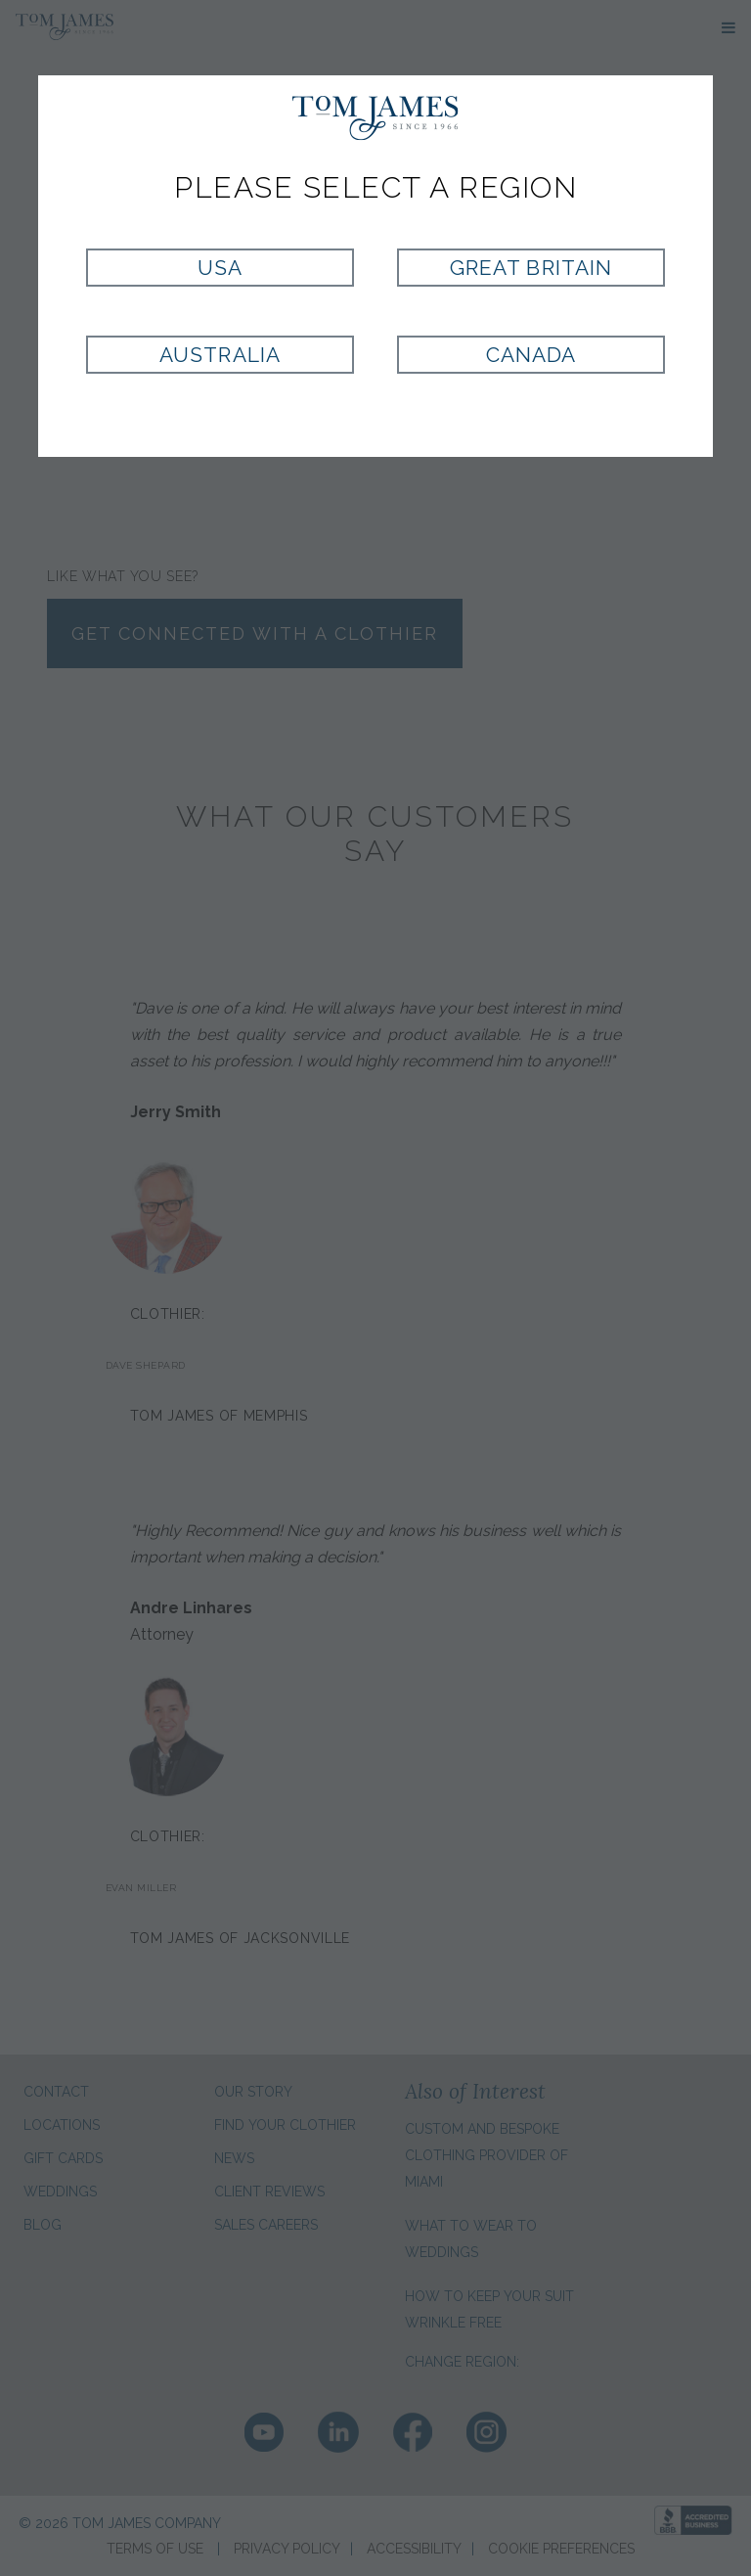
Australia (219, 354)
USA (220, 267)
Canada (531, 354)
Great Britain (531, 267)
